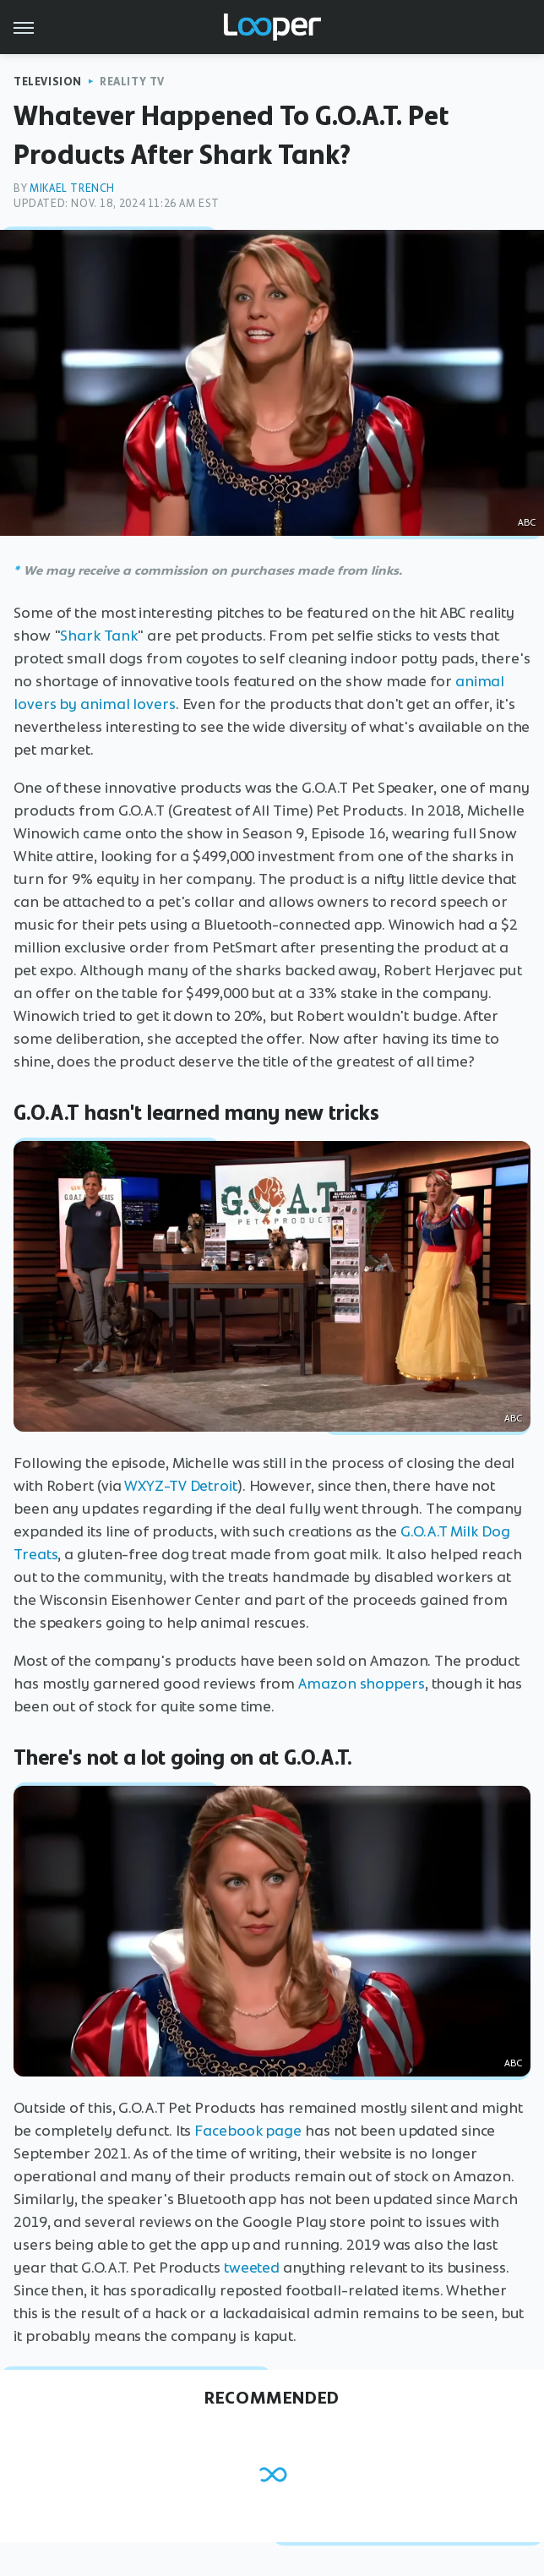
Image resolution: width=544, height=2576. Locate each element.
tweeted (252, 2267)
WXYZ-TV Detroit (180, 1486)
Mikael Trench (72, 188)
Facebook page (248, 2130)
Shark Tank (98, 635)
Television (48, 81)
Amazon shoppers (361, 1683)
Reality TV (132, 81)
